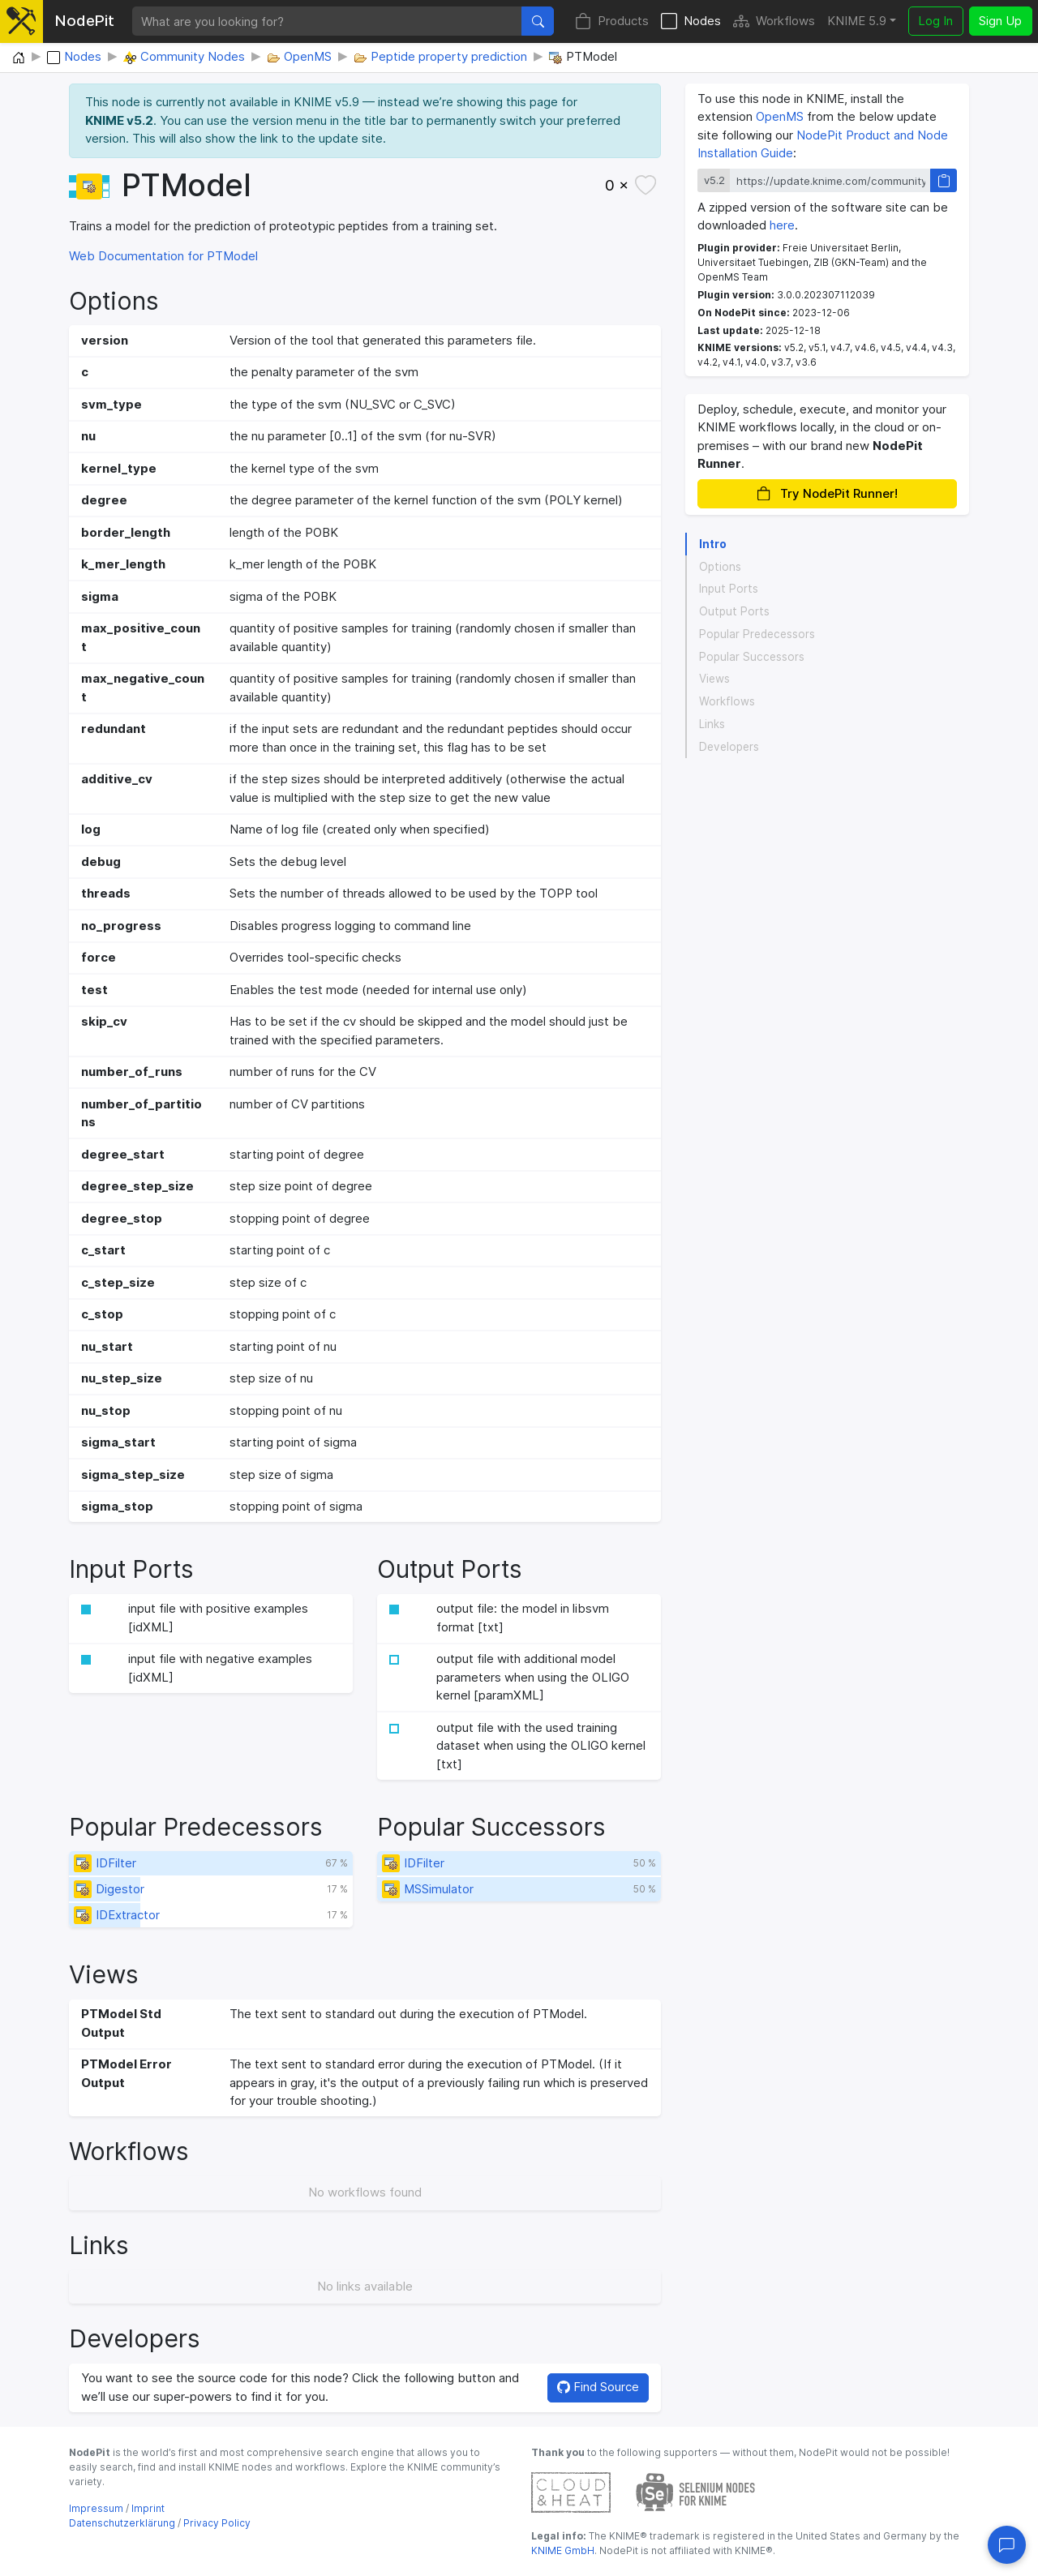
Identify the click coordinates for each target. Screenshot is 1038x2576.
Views (714, 678)
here (782, 225)
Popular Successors (751, 656)
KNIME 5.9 (856, 20)
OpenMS (780, 116)
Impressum (96, 2508)
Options (720, 566)
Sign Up (1000, 20)
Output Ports (734, 611)
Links (712, 724)
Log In (935, 20)
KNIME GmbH (562, 2550)
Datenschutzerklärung (122, 2523)
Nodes (691, 21)
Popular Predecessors (757, 634)
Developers (729, 746)
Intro (713, 544)
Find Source (598, 2386)
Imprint (148, 2508)
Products (612, 21)
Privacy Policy (217, 2523)
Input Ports (728, 588)
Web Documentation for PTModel (163, 256)
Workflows (774, 21)
